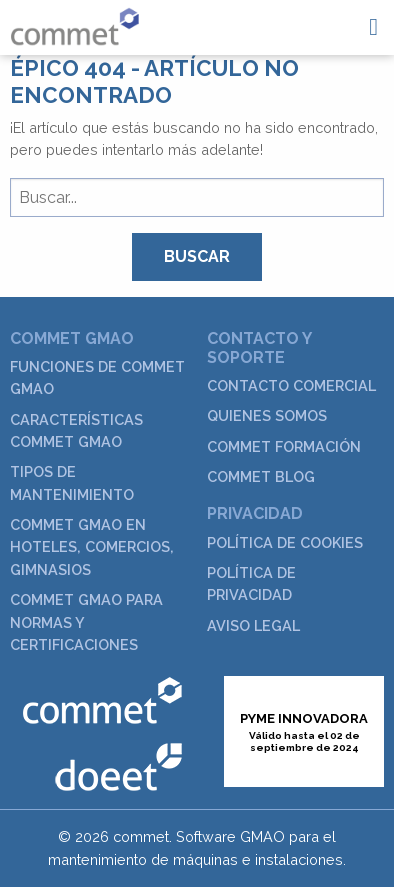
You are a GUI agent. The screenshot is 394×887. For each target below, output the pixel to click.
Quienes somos (267, 415)
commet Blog (261, 476)
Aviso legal (253, 625)
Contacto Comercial (291, 385)
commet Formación (284, 446)
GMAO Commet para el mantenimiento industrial (74, 27)
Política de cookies (285, 542)
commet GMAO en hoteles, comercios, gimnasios (92, 547)
